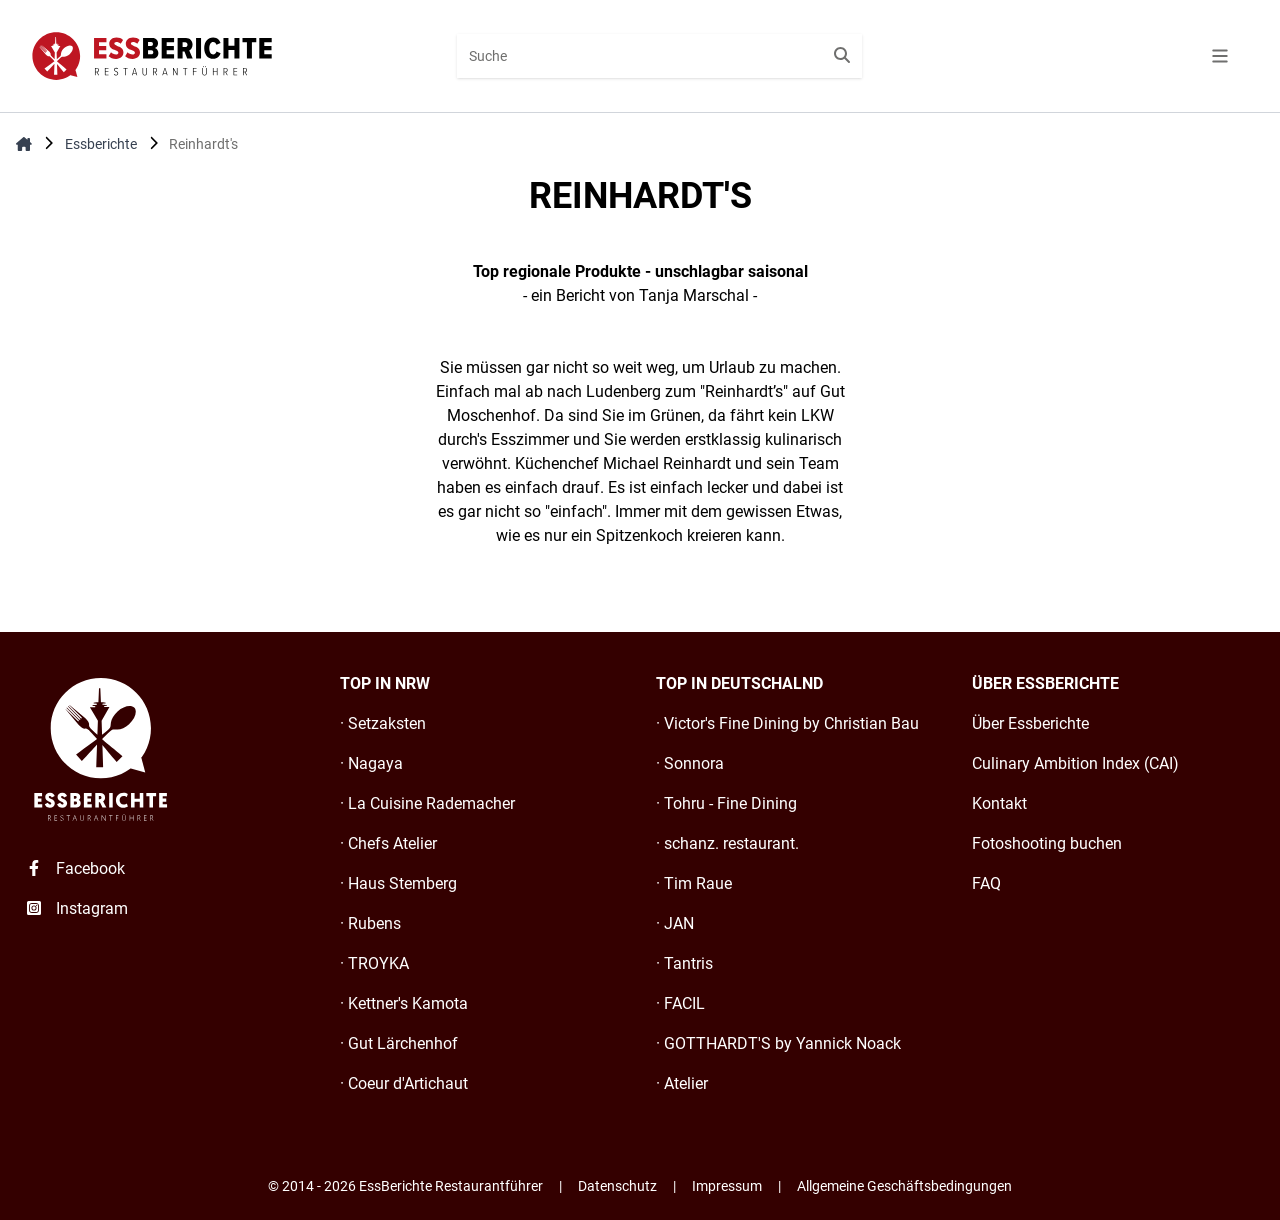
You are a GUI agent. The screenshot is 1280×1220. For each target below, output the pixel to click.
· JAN (675, 923)
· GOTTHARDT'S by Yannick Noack (778, 1043)
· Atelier (682, 1083)
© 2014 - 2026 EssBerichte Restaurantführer (405, 1186)
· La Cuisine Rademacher (427, 803)
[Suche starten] (842, 56)
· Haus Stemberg (398, 883)
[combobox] (659, 56)
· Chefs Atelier (388, 843)
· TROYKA (374, 963)
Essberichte (101, 144)
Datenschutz (617, 1186)
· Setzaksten (383, 723)
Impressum (727, 1186)
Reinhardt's (203, 144)
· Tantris (684, 963)
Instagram (76, 908)
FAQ (986, 883)
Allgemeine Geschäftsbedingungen (904, 1186)
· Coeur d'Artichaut (404, 1083)
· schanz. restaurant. (727, 843)
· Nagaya (371, 763)
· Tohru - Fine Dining (726, 803)
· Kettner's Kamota (404, 1003)
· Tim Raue (694, 883)
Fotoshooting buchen (1047, 843)
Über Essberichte (1030, 723)
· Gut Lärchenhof (399, 1043)
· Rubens (370, 923)
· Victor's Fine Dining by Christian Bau (787, 723)
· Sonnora (690, 763)
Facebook (74, 868)
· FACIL (680, 1003)
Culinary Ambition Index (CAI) (1075, 763)
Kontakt (999, 803)
